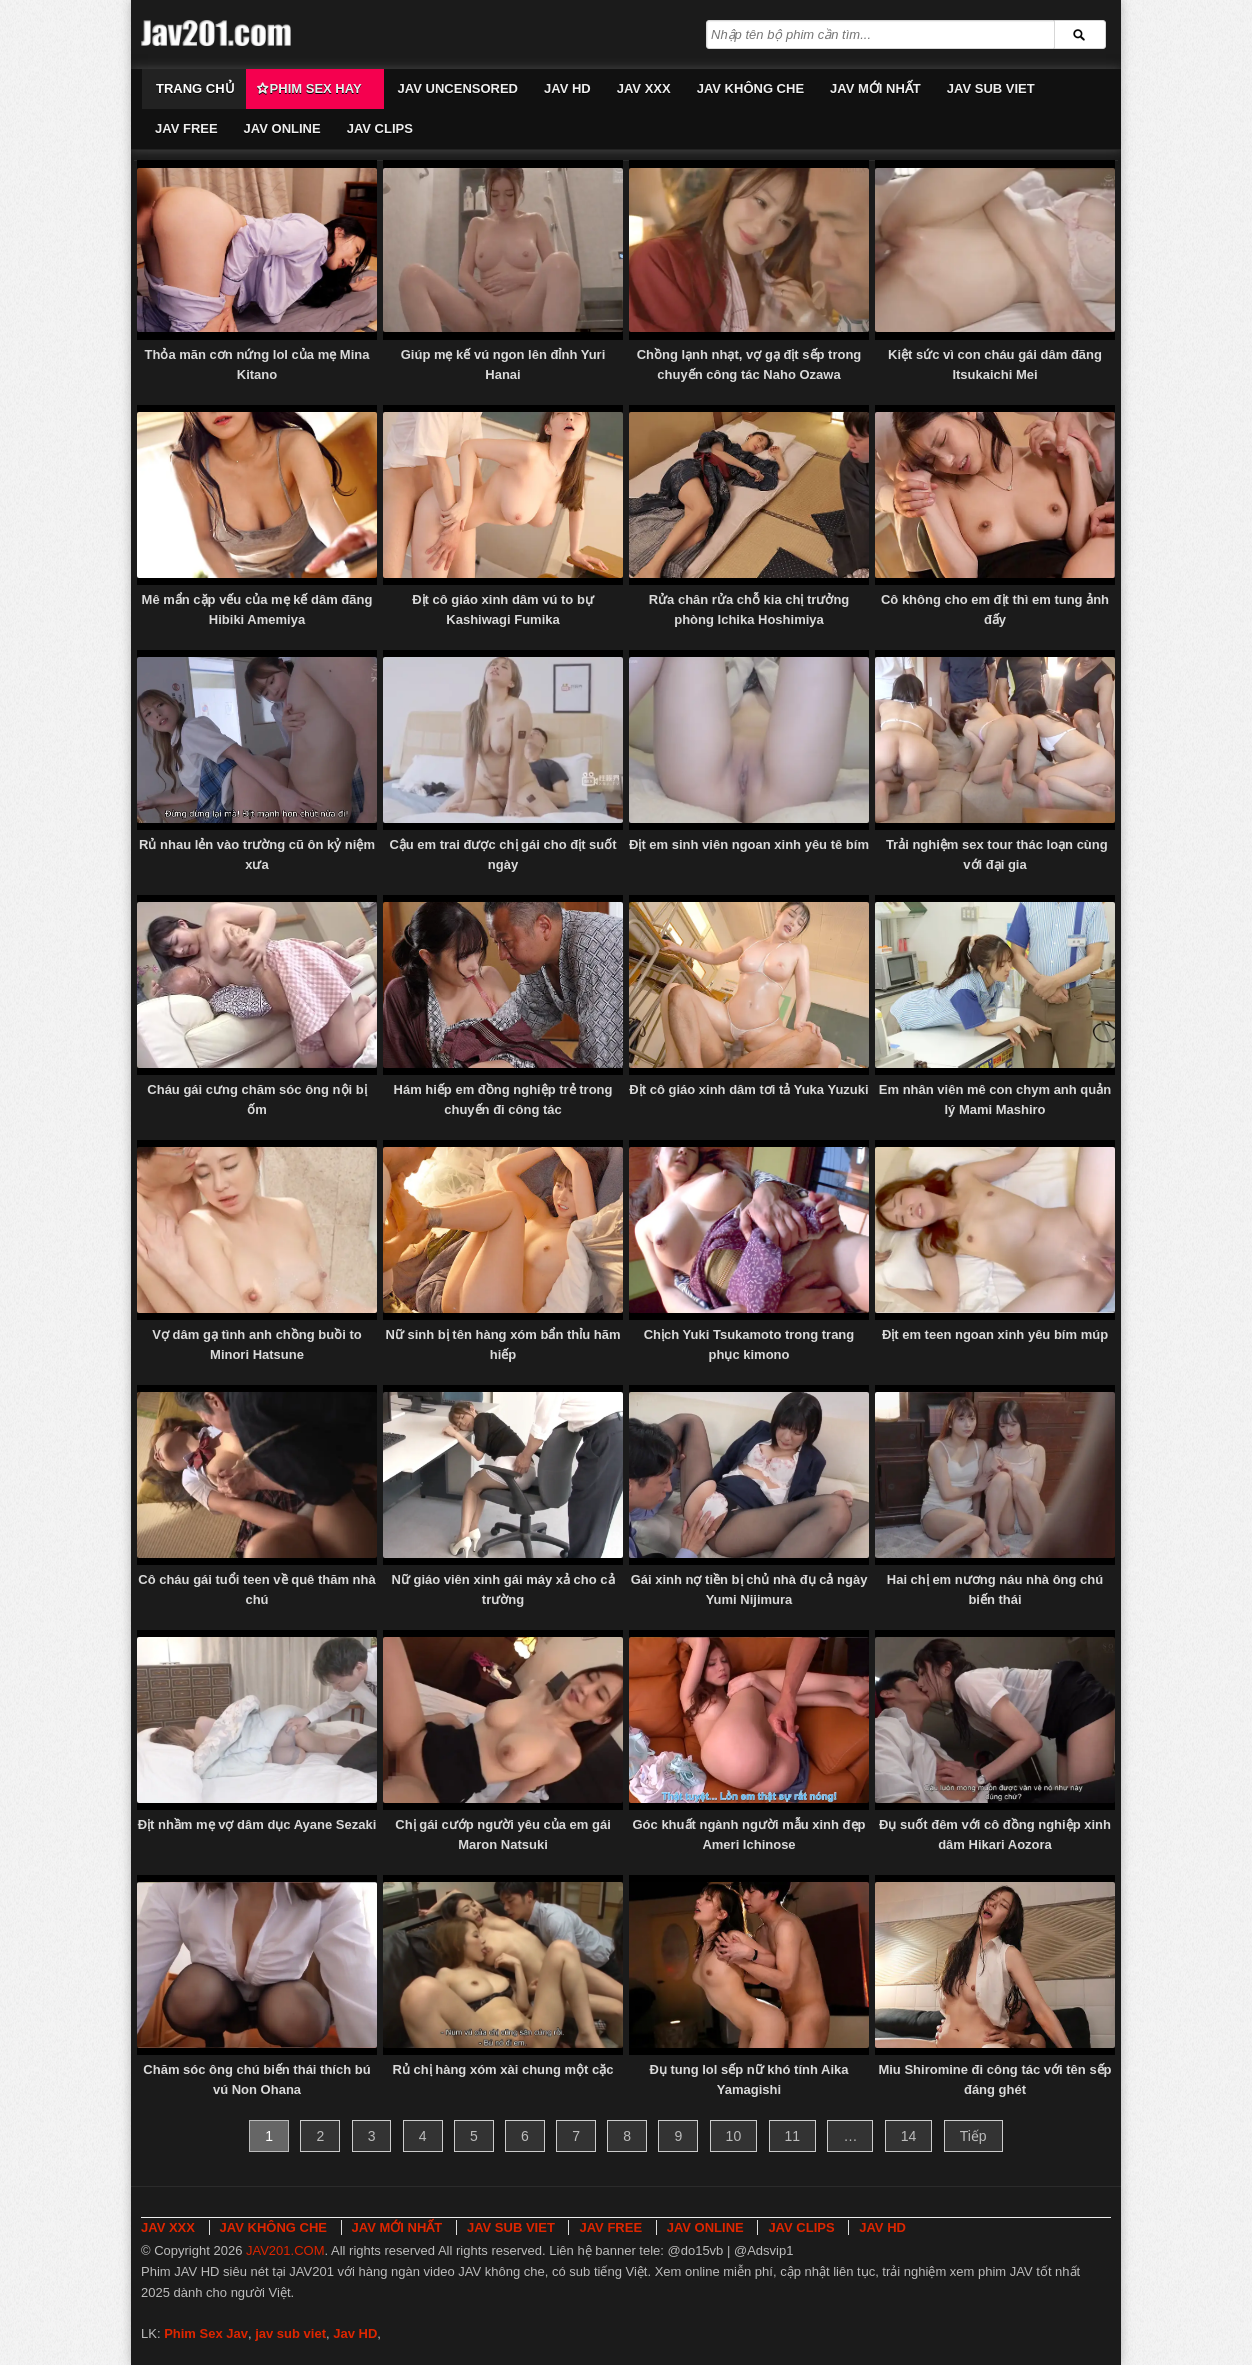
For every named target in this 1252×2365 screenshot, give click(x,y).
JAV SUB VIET (991, 88)
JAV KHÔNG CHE (750, 88)
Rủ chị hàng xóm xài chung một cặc (502, 2069)
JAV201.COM (285, 2250)
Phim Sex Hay (316, 88)
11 (793, 2136)
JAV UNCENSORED (458, 88)
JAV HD (567, 88)
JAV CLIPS (380, 128)
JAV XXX (644, 88)
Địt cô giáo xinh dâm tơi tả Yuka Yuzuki (748, 1089)
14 (909, 2136)
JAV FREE (186, 128)
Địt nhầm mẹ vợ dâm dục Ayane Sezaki (257, 1824)
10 (734, 2136)
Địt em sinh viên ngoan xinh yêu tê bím (749, 844)
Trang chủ (195, 88)
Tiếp (973, 2136)
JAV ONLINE (282, 128)
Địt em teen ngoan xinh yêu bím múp (995, 1334)
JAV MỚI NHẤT (875, 88)
